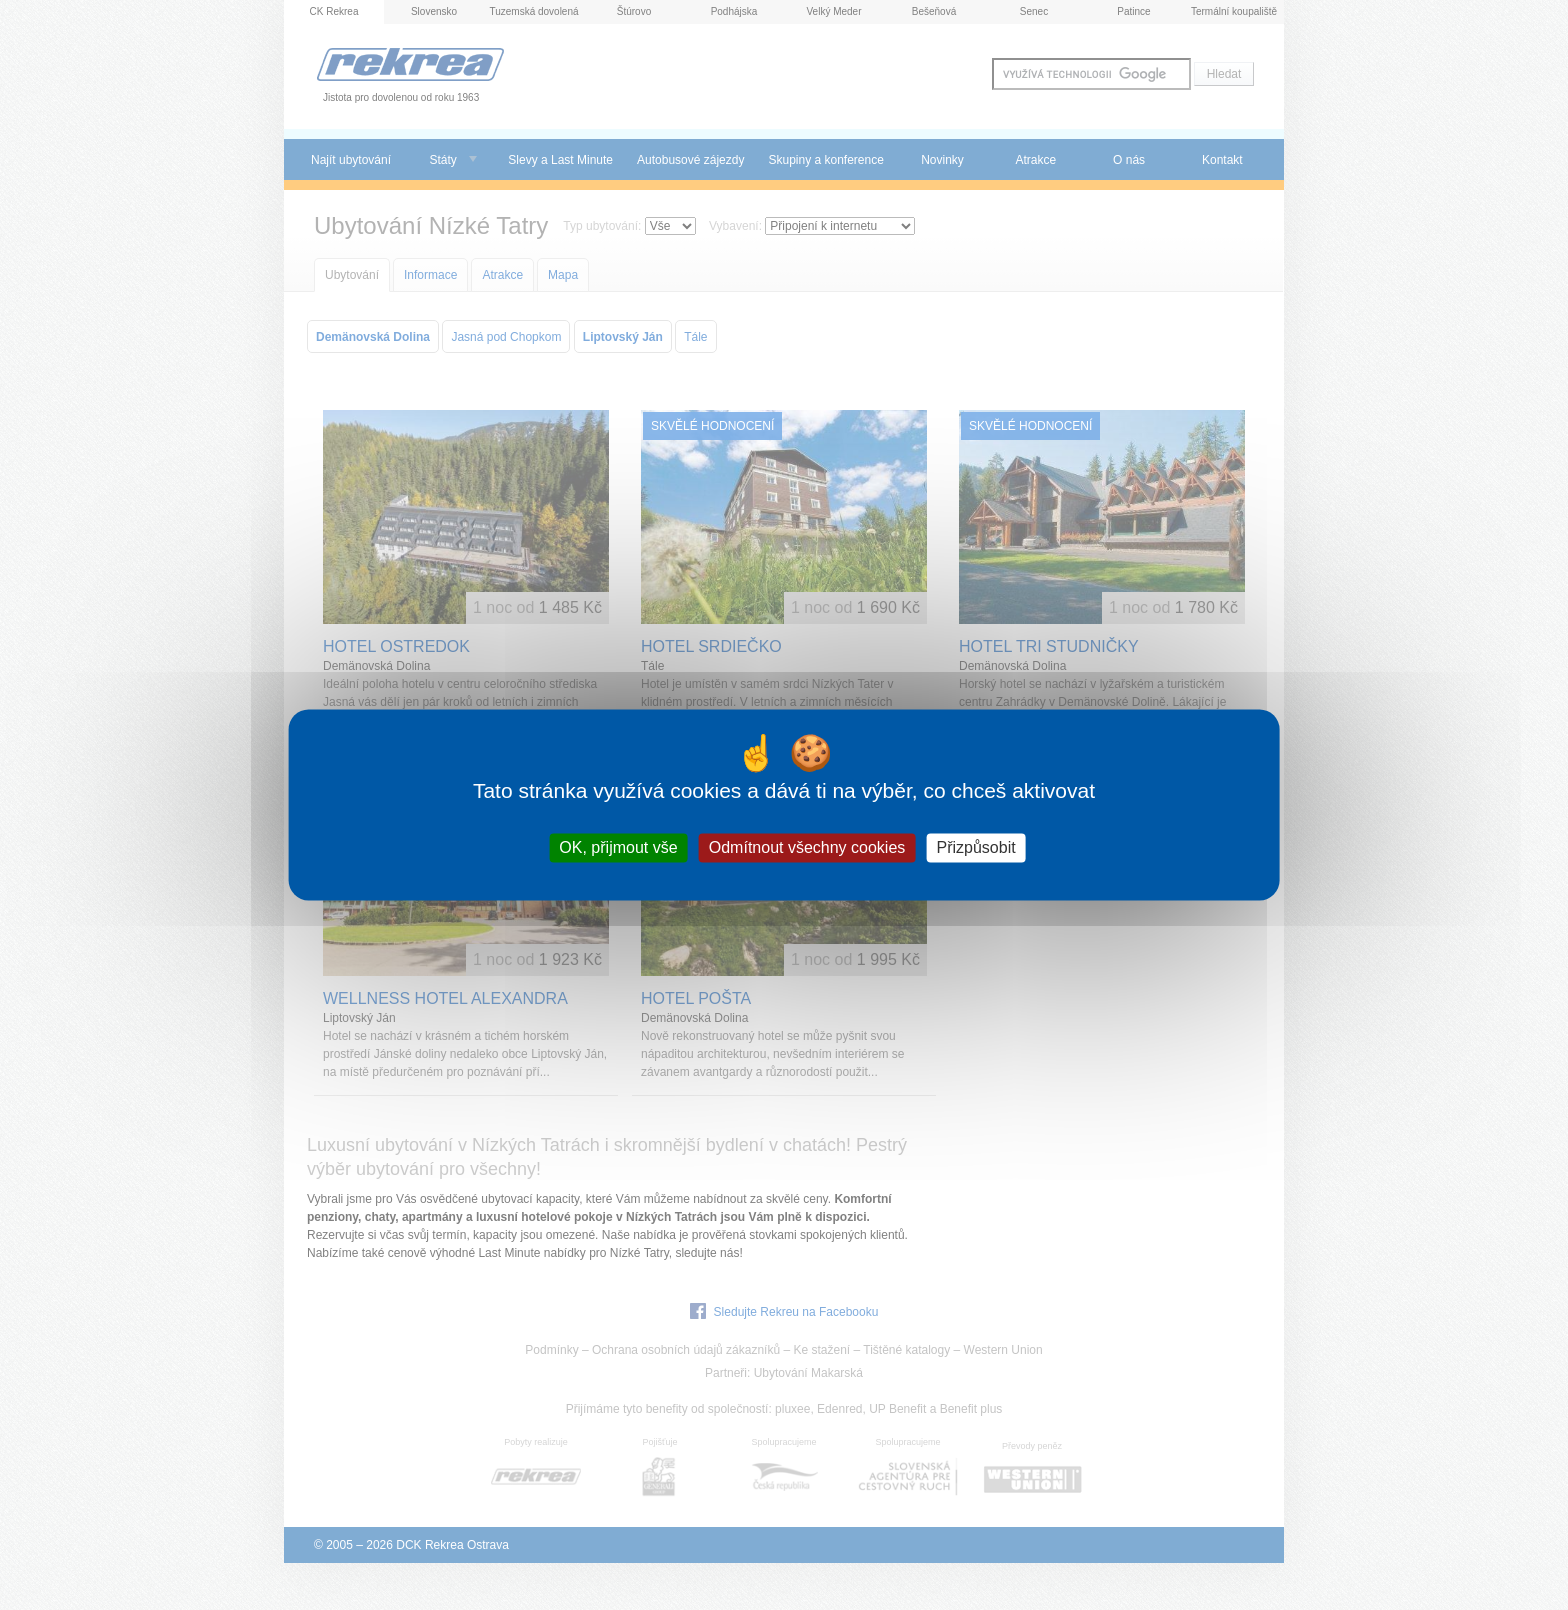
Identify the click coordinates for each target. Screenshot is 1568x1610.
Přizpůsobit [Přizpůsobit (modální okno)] (975, 847)
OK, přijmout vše (618, 847)
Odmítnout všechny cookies (807, 847)
